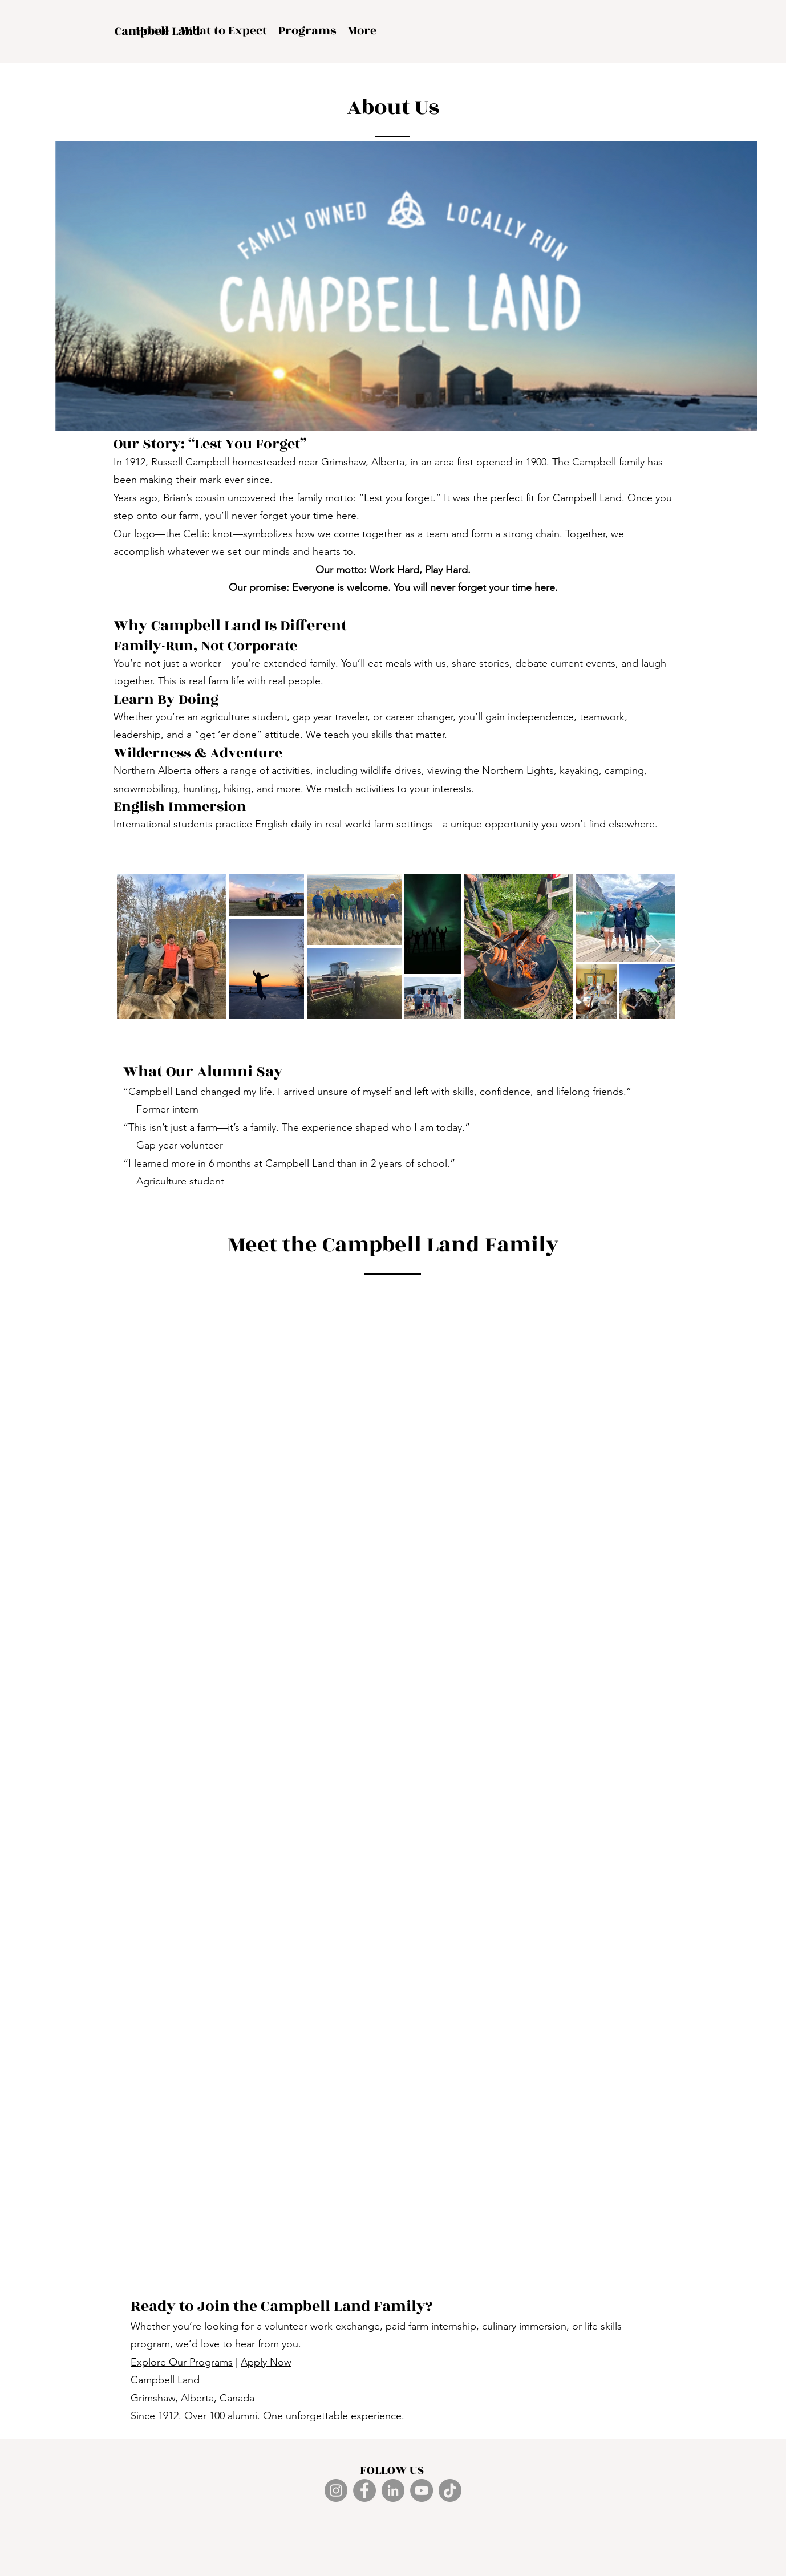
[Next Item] (655, 946)
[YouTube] (421, 2490)
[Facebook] (364, 2490)
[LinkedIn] (393, 2490)
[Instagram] (336, 2490)
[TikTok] (450, 2490)
